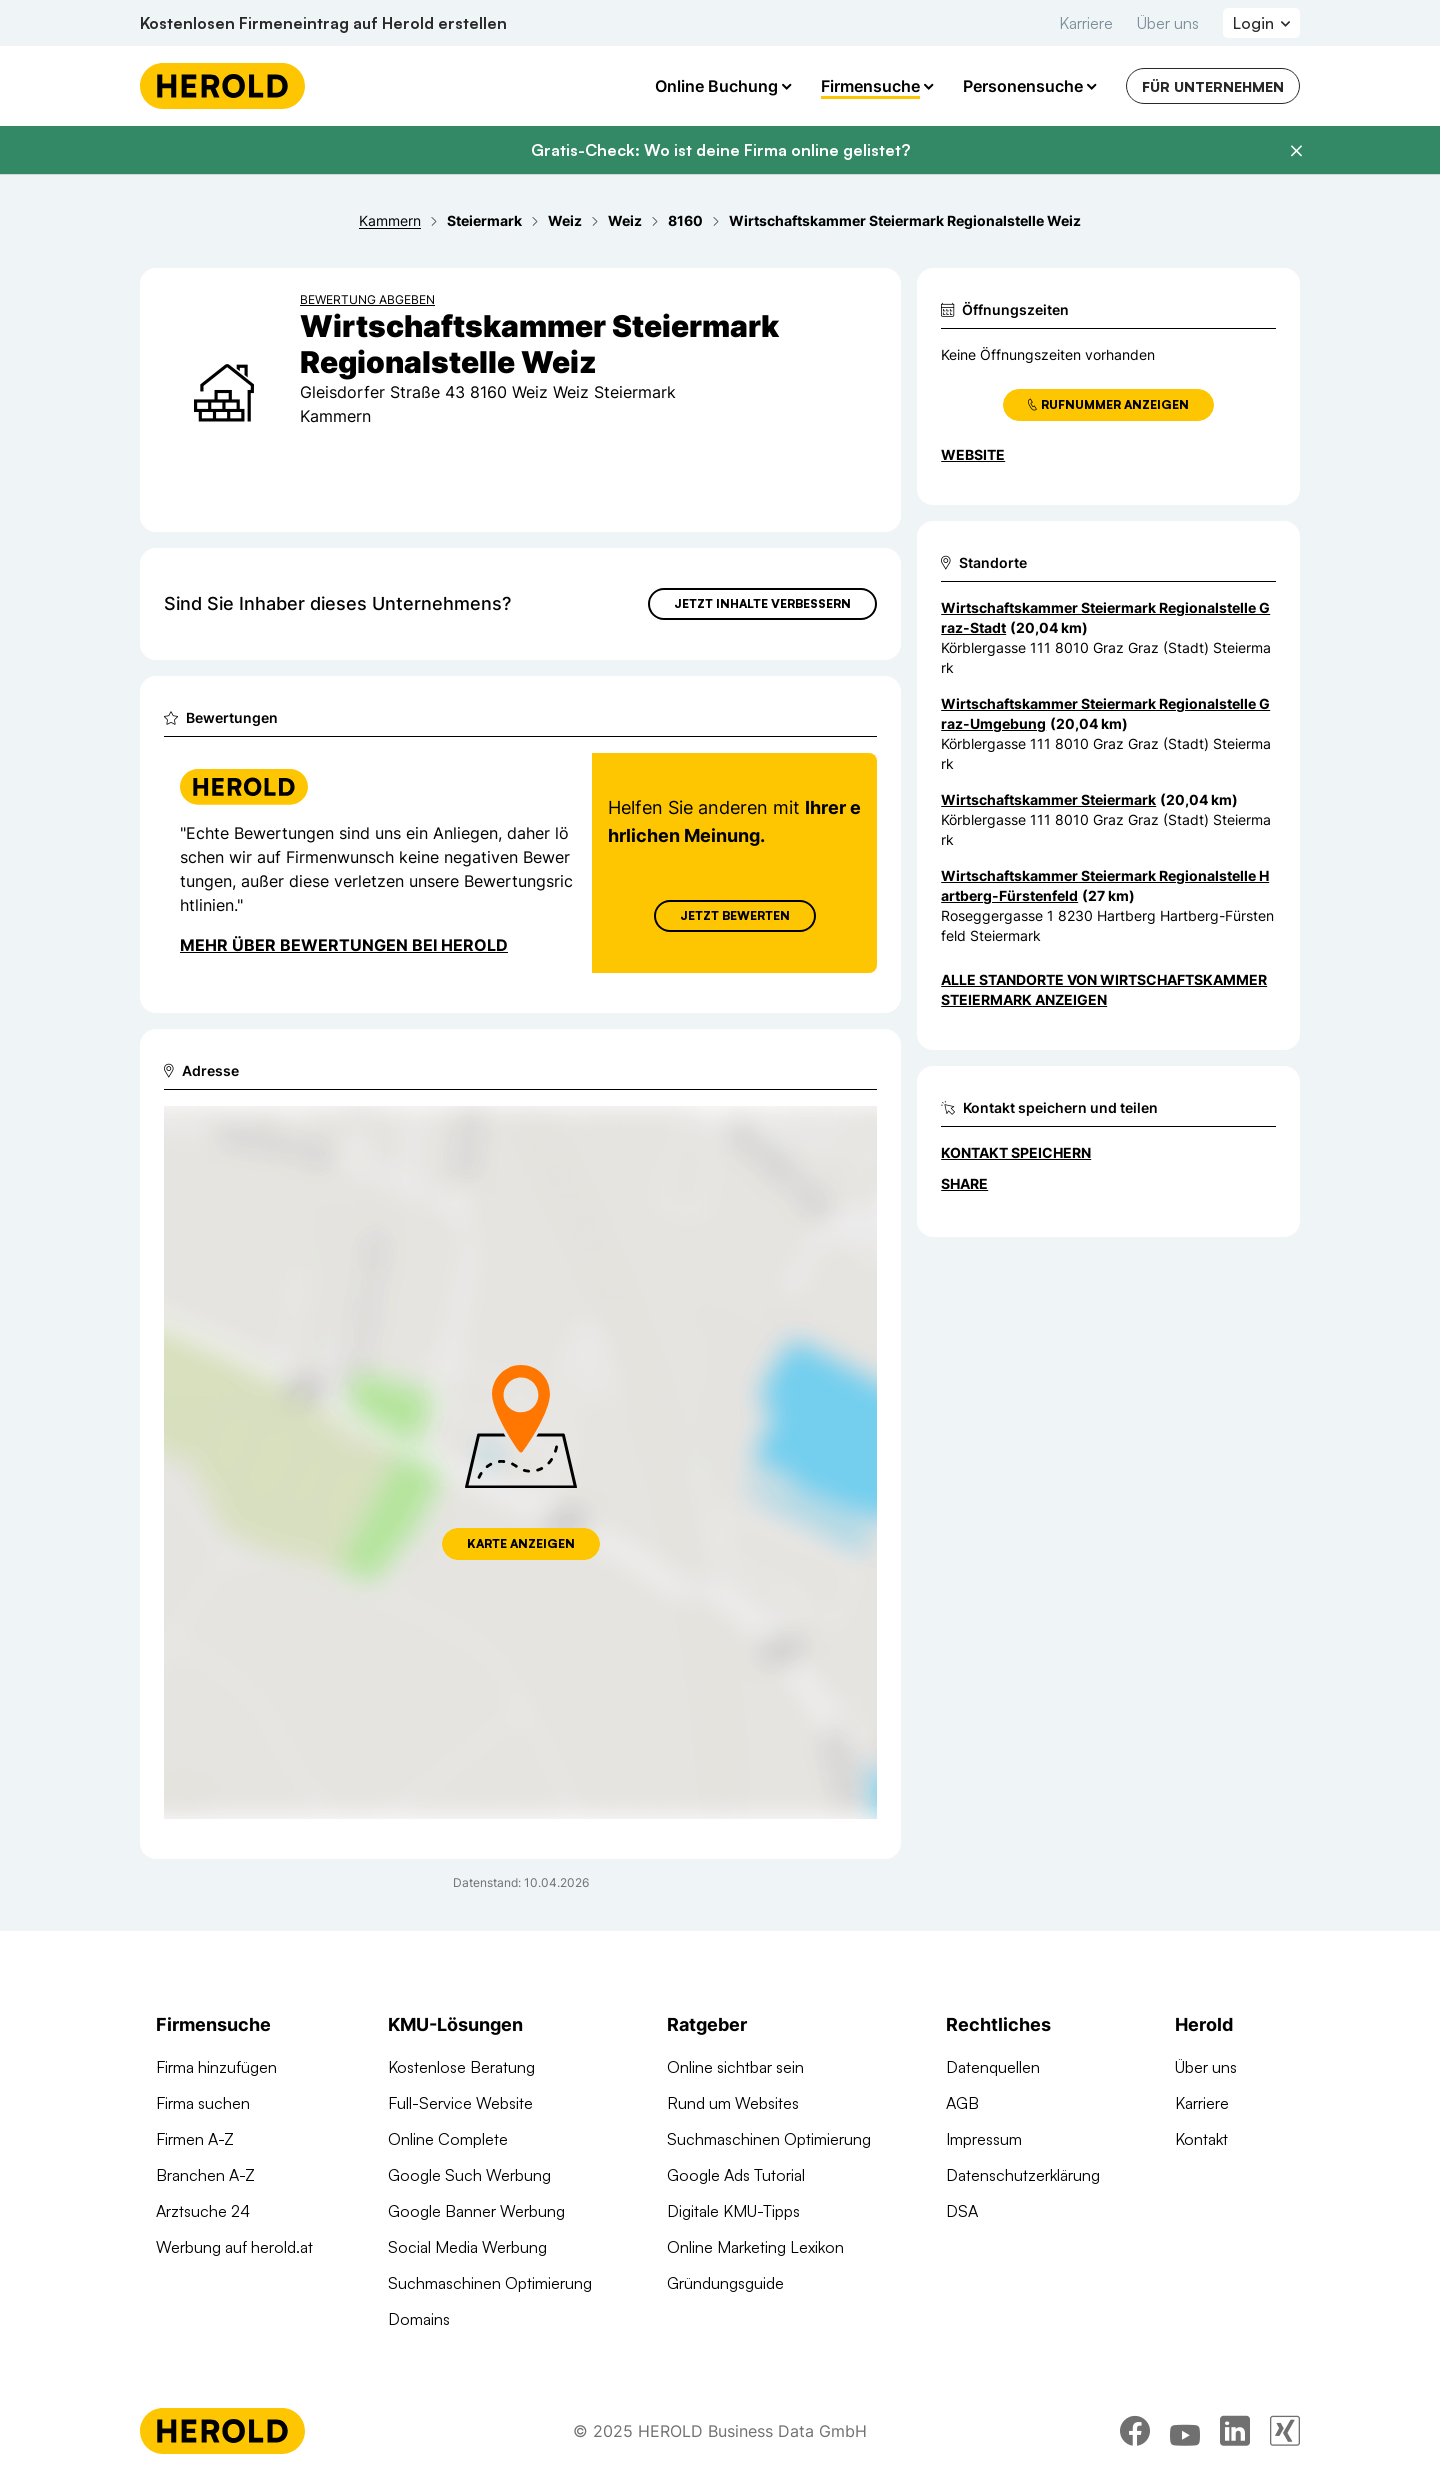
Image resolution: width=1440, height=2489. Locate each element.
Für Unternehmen (1213, 86)
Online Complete (448, 2139)
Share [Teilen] (964, 1183)
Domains (419, 2319)
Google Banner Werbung (476, 2211)
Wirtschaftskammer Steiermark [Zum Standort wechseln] (1048, 799)
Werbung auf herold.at (234, 2247)
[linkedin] (1235, 2434)
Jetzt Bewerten (735, 915)
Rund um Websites (733, 2103)
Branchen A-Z (205, 2175)
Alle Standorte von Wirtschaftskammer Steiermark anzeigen (1104, 989)
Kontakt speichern (1016, 1152)
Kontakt (1201, 2139)
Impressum (984, 2139)
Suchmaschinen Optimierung (490, 2283)
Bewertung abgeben (367, 299)
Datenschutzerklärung (1023, 2175)
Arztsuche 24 (203, 2211)
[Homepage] (222, 86)
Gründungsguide (725, 2283)
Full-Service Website (460, 2103)
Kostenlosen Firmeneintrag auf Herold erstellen (323, 23)
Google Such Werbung (469, 2175)
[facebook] (1135, 2434)
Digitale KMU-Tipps (733, 2211)
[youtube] (1185, 2434)
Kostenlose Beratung (461, 2067)
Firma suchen (203, 2103)
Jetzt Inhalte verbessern (762, 603)
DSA (962, 2211)
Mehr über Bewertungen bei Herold (344, 945)
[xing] (1285, 2434)
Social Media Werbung (467, 2247)
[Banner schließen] (1296, 151)
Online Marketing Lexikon (755, 2247)
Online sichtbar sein (735, 2067)
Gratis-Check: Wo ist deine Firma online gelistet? (720, 150)
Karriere (1086, 23)
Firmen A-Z (195, 2139)
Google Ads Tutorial (736, 2175)
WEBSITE (973, 454)
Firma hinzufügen (216, 2067)
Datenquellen (993, 2067)
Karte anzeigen (521, 1543)
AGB (962, 2103)
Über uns (1168, 23)
